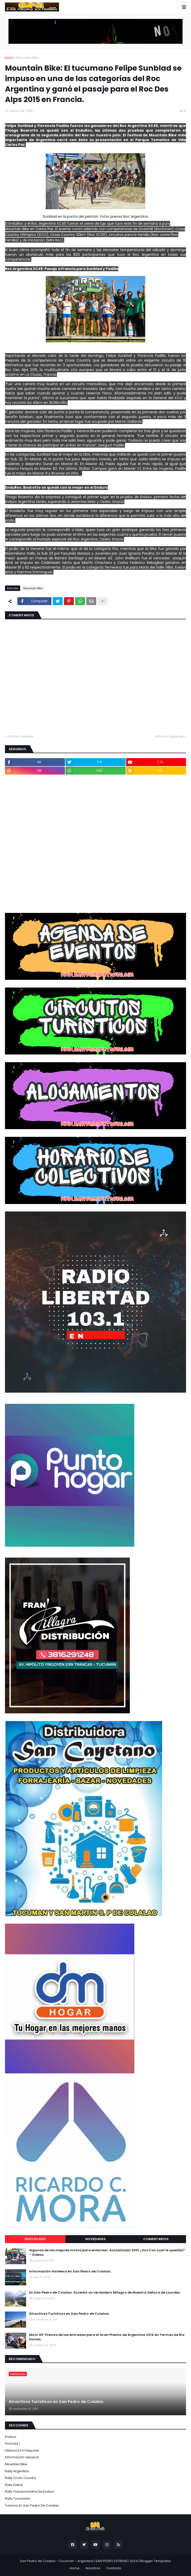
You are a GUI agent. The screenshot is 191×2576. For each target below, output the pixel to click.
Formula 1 (12, 2443)
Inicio (9, 57)
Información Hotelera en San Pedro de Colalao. (70, 2271)
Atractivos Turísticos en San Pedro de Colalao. (69, 2314)
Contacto (113, 2568)
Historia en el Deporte (22, 2450)
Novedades (95, 2239)
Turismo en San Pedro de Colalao (32, 2505)
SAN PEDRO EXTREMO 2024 (117, 2561)
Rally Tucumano (18, 2498)
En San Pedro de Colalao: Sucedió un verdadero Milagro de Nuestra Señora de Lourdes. (104, 2292)
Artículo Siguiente (169, 736)
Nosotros (93, 2568)
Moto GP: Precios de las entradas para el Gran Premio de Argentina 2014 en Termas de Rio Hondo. (107, 2337)
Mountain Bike (27, 57)
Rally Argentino (17, 2471)
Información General (22, 2457)
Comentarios (156, 2239)
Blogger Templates (155, 2561)
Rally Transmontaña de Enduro (29, 2491)
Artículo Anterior (20, 736)
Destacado (35, 2239)
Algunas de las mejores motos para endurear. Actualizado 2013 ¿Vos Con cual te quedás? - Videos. (107, 2252)
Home (75, 2568)
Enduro (10, 2436)
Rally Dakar (14, 2484)
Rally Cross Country (20, 2477)
